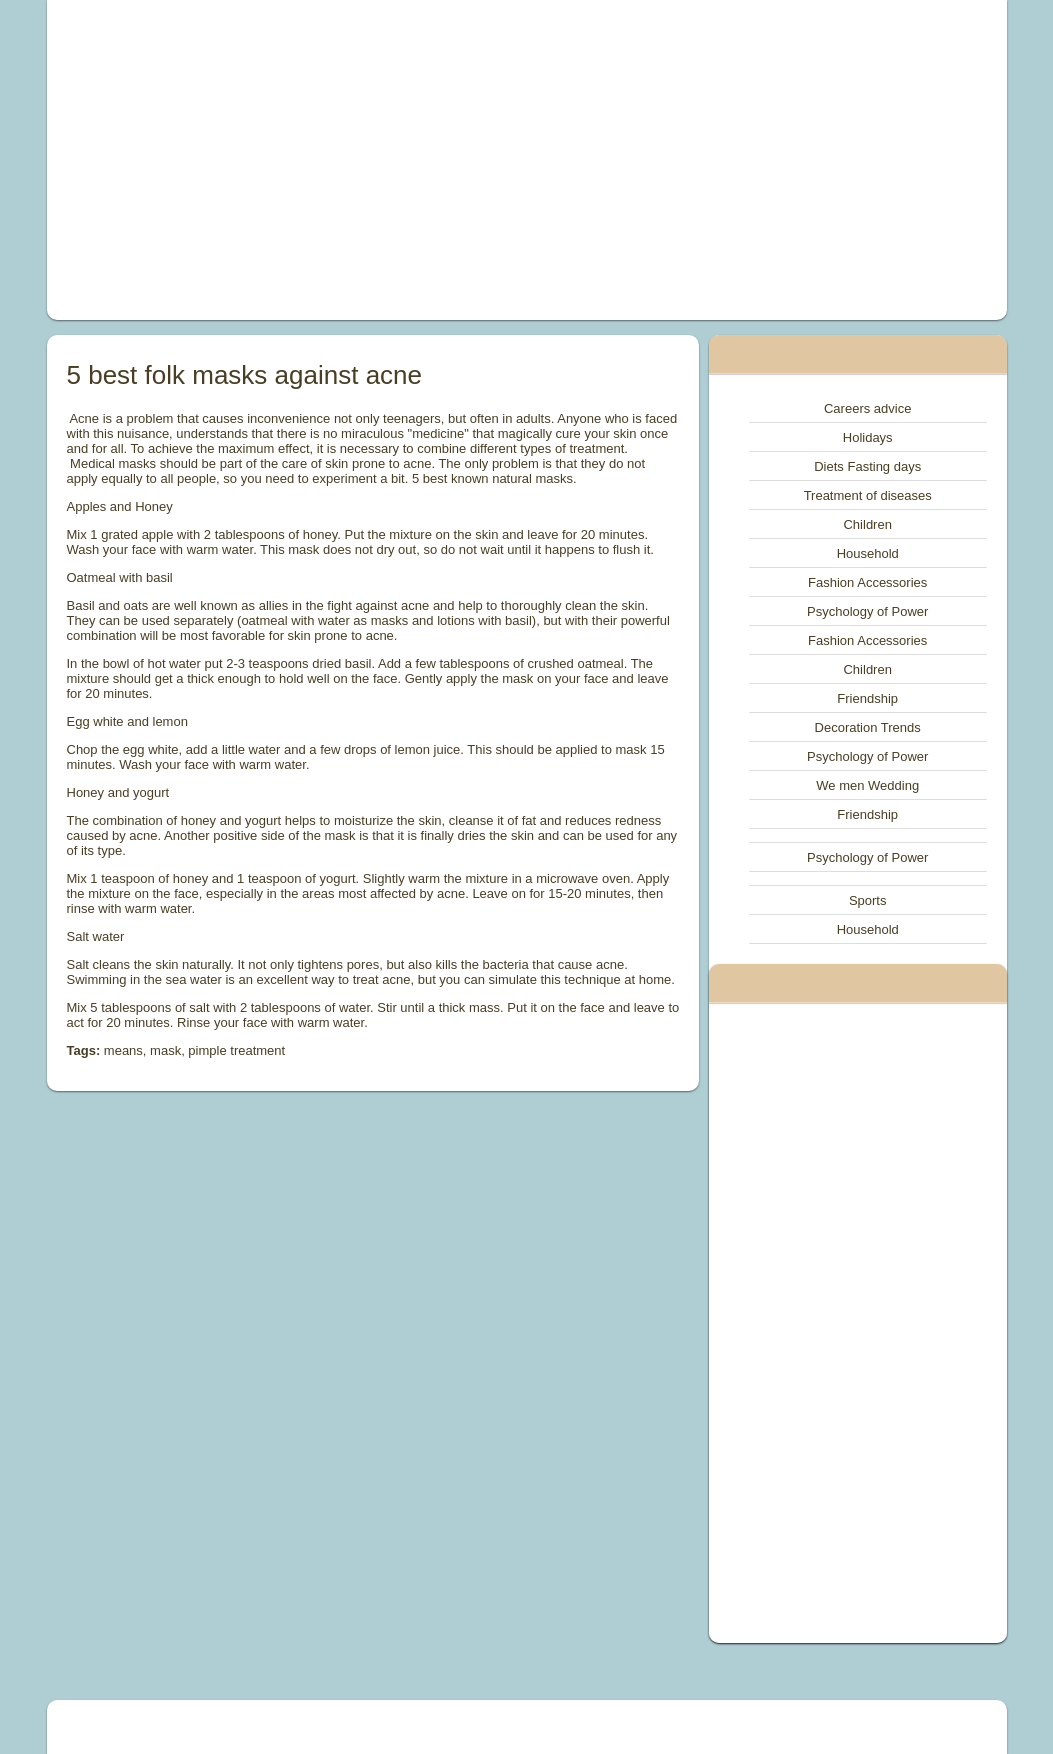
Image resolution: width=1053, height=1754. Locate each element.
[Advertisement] (343, 160)
